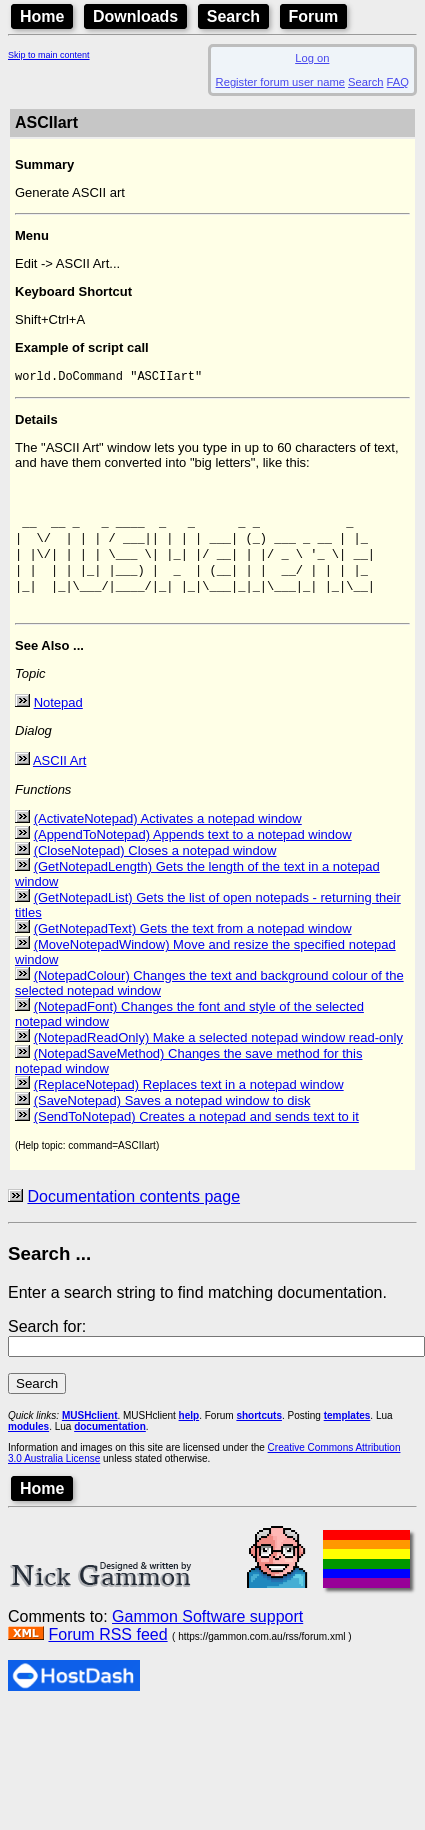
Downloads (135, 16)
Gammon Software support (207, 1640)
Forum (314, 16)
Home (42, 16)
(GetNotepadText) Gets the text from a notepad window (193, 952)
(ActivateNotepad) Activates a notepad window (168, 842)
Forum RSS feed (107, 1658)
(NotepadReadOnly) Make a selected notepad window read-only (218, 1061)
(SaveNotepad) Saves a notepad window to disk (172, 1124)
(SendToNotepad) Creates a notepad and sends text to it (196, 1140)
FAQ (398, 82)
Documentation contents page (133, 1220)
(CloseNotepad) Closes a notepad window (155, 874)
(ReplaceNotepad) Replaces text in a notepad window (189, 1108)
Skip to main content (49, 55)
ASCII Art (59, 784)
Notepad (58, 726)
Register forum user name (280, 82)
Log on (312, 58)
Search (233, 16)
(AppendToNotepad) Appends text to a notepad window (193, 858)
